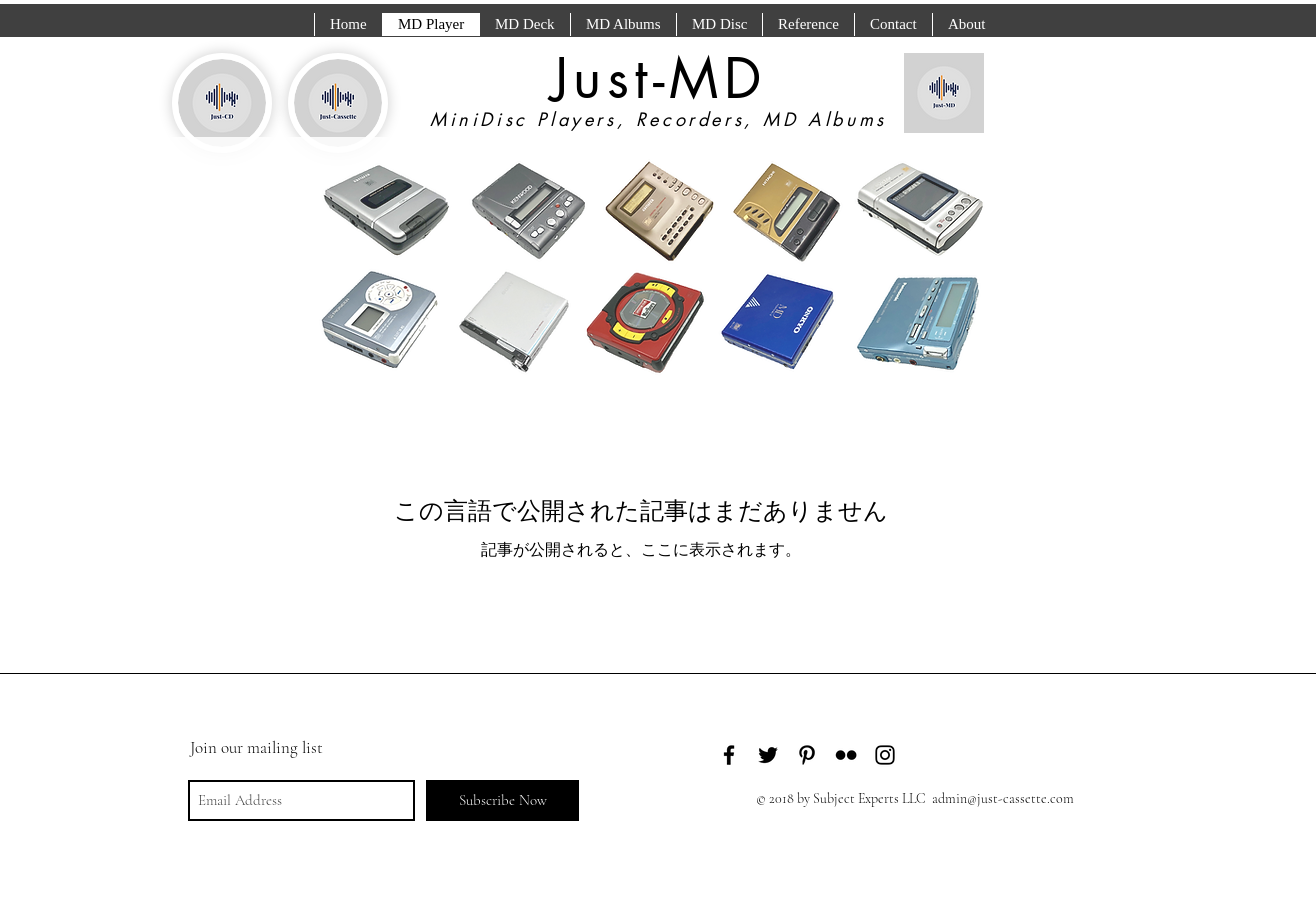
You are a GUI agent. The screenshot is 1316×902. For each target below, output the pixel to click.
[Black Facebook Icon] (729, 755)
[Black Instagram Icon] (885, 755)
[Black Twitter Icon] (768, 755)
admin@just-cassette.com (1003, 798)
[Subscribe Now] (502, 800)
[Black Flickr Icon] (846, 755)
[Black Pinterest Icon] (807, 755)
